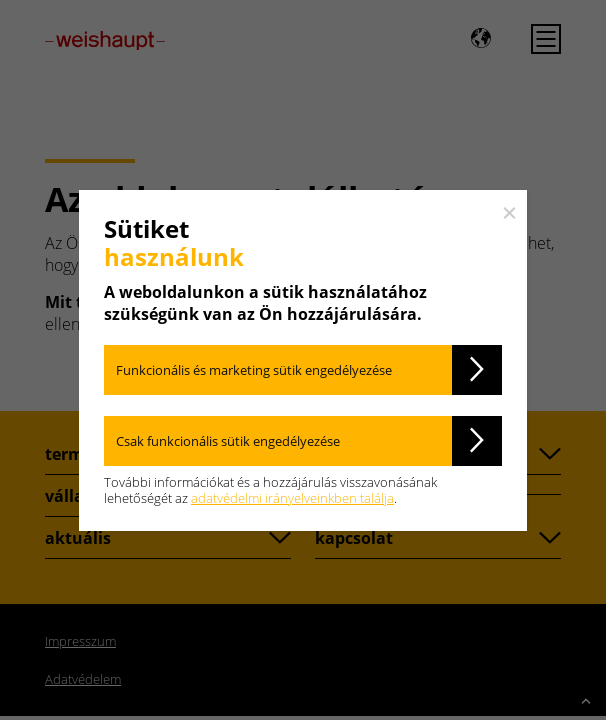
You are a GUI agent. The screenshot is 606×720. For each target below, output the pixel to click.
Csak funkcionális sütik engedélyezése (228, 441)
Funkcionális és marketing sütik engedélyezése (254, 370)
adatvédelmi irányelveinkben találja (292, 498)
